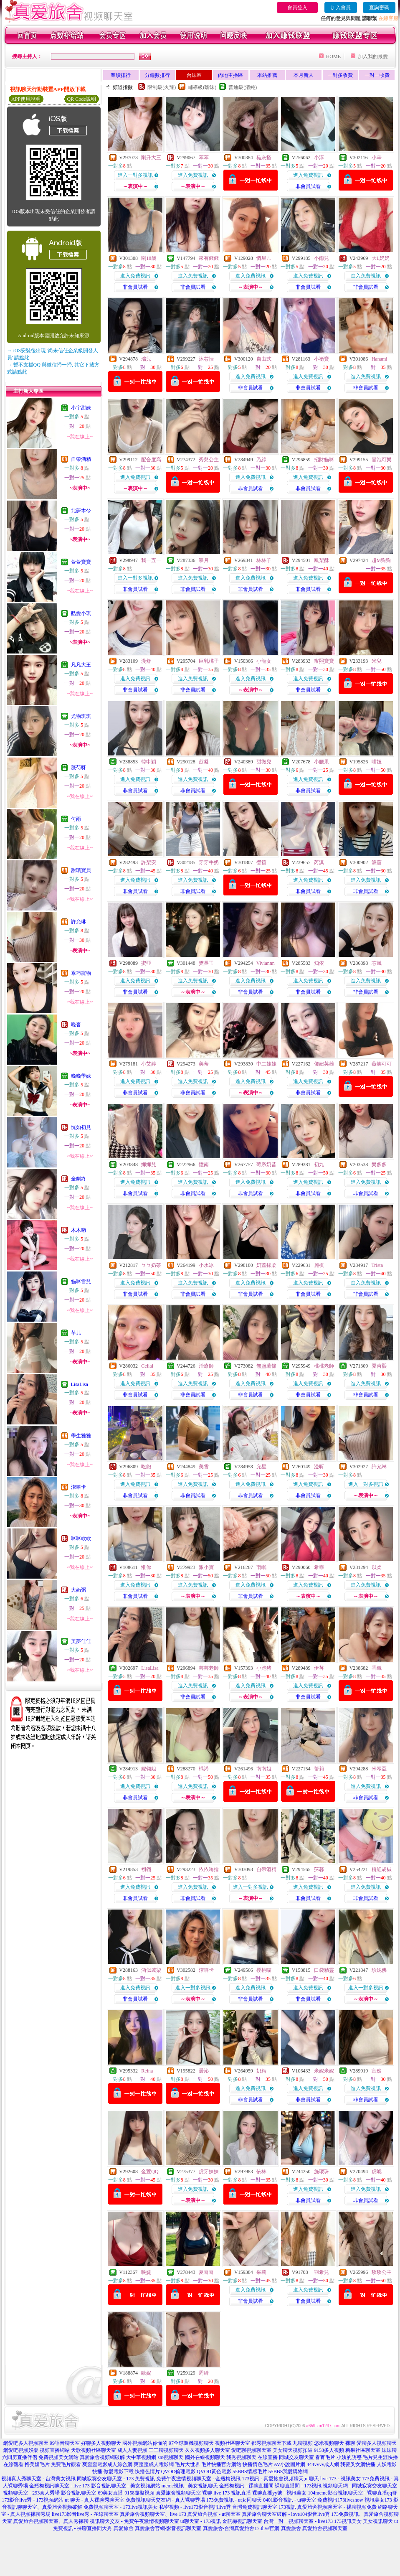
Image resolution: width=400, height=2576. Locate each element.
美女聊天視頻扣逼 (293, 2450)
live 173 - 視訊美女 (340, 2479)
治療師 (206, 1366)
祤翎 (146, 1869)
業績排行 (121, 75)
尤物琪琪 (81, 716)
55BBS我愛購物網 (288, 2471)
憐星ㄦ (263, 258)
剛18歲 (148, 258)
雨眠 (261, 1567)
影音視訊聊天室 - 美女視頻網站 (125, 2486)
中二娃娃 (266, 1064)
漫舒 (146, 661)
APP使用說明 (26, 99)
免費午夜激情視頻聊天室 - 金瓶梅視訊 (198, 2479)
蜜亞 (146, 963)
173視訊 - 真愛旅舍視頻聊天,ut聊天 (280, 2479)
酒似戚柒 (151, 1970)
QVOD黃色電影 (214, 2471)
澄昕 (319, 1467)
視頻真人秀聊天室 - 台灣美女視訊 (38, 2479)
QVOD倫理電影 (178, 2471)
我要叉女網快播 (357, 2464)
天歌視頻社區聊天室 (93, 2450)
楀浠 (204, 1769)
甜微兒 (263, 762)
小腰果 (321, 762)
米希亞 (379, 1769)
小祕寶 (321, 359)
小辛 (377, 157)
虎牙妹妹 (209, 2171)
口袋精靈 (324, 1970)
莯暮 (319, 1869)
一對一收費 (377, 75)
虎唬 (377, 2171)
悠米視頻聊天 (329, 2443)
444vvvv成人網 (322, 2464)
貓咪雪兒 (81, 1281)
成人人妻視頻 (132, 2450)
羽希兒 (321, 2272)
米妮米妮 (324, 2071)
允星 (261, 1467)
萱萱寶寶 (81, 562)
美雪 (204, 1467)
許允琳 (78, 922)
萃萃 (204, 157)
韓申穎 (148, 762)
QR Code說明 (81, 99)
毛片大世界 (187, 2464)
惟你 (146, 1567)
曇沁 (204, 2071)
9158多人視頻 (329, 2450)
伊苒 (319, 1668)
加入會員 (341, 7)
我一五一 (151, 560)
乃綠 (261, 460)
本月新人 (304, 75)
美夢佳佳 (81, 1641)
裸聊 (350, 2443)
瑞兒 (146, 359)
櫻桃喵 (263, 1970)
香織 (377, 1668)
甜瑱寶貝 (81, 870)
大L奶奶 (381, 258)
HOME (333, 56)
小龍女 (263, 661)
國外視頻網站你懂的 (144, 2443)
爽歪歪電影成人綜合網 (107, 2464)
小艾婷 (148, 1064)
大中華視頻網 (141, 2457)
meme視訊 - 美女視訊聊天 (190, 2486)
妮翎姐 (148, 1769)
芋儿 (76, 1333)
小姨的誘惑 (349, 2457)
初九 (319, 1164)
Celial (147, 1366)
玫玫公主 (382, 2272)
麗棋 (319, 1265)
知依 (319, 963)
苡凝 (204, 762)
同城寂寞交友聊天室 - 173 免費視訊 (116, 2479)
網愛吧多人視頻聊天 (25, 2443)
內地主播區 (230, 75)
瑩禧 (261, 862)
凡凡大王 (81, 665)
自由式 (263, 359)
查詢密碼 (379, 7)
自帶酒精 (81, 459)
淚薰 (377, 862)
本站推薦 (267, 75)
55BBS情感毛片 (250, 2471)
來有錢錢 (209, 258)
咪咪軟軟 (81, 1538)
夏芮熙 (379, 1366)
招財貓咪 (324, 460)
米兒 (377, 661)
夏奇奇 (206, 2272)
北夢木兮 (81, 511)
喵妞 (377, 762)
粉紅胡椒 (382, 1869)
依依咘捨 (209, 1869)
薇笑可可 (382, 1064)
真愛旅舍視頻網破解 (102, 2457)
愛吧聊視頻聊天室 (251, 2450)
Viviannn (265, 963)
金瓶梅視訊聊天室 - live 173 (59, 2486)
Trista (377, 1265)
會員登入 (297, 7)
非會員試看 (308, 186)
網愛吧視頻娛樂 (20, 2450)
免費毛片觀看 (66, 2464)
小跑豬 (263, 1668)
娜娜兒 (148, 1164)
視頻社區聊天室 (232, 2443)
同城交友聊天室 (296, 2457)
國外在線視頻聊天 (205, 2457)
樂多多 (379, 1164)
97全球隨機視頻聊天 (191, 2443)
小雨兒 (321, 258)
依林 (261, 2171)
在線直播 (268, 2457)
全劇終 (78, 1179)
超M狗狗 (381, 560)
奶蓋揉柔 (266, 1265)
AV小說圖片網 (290, 2464)
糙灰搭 (263, 157)
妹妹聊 (389, 2450)
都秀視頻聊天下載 (271, 2443)
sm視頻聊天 (170, 2457)
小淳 (319, 157)
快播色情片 (147, 2471)
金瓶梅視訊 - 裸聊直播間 (246, 2486)
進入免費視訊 (193, 175)
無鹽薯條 (266, 1366)
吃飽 (146, 1467)
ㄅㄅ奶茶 (151, 1265)
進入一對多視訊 (135, 175)
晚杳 (76, 1024)
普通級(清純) (242, 87)
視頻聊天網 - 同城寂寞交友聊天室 (360, 2486)
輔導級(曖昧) (202, 87)
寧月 (204, 560)
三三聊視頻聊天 (166, 2450)
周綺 (204, 2373)
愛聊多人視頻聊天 (377, 2443)
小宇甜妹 (81, 408)
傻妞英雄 (324, 1064)
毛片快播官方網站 (221, 2464)
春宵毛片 (325, 2457)
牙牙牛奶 (209, 862)
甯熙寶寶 (324, 661)
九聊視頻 (303, 2443)
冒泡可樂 (382, 460)
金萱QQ (149, 2171)
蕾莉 (319, 1769)
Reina (147, 2071)
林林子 (263, 560)
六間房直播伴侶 (19, 2457)
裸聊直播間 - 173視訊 (298, 2486)
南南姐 (263, 1769)
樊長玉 (206, 963)
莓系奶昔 (266, 1164)
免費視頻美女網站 (58, 2457)
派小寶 (206, 1567)
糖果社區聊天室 (362, 2450)
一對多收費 (340, 75)
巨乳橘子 (209, 661)
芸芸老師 (209, 1668)
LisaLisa (79, 1384)
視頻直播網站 (55, 2450)
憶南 (204, 1164)
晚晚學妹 (81, 1076)
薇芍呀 (78, 768)
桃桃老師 (324, 1366)
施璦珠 (321, 2171)
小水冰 (206, 1265)
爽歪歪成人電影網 (154, 2464)
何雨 (76, 819)
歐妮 (146, 2373)
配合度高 (151, 460)
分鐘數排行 (157, 75)
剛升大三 (151, 157)
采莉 (261, 2272)
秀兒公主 (209, 460)
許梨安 (148, 862)
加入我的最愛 (373, 56)
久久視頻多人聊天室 (207, 2450)
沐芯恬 (206, 359)
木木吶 (78, 1230)
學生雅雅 (81, 1436)
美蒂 (204, 1064)
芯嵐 (377, 963)
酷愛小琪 (81, 613)
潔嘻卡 (78, 1487)
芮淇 (319, 862)
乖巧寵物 (81, 973)
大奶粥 (78, 1590)
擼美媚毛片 (37, 2464)
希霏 (319, 1567)
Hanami (379, 359)
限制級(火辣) (161, 87)
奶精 (261, 2071)
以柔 (377, 1567)
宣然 (377, 2071)
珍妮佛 (379, 1970)
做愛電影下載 (119, 2471)
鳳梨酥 (321, 560)
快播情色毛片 (258, 2464)
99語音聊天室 (65, 2443)
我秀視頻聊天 (241, 2457)
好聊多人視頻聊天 (101, 2443)
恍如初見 (81, 1127)
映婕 (146, 2272)
